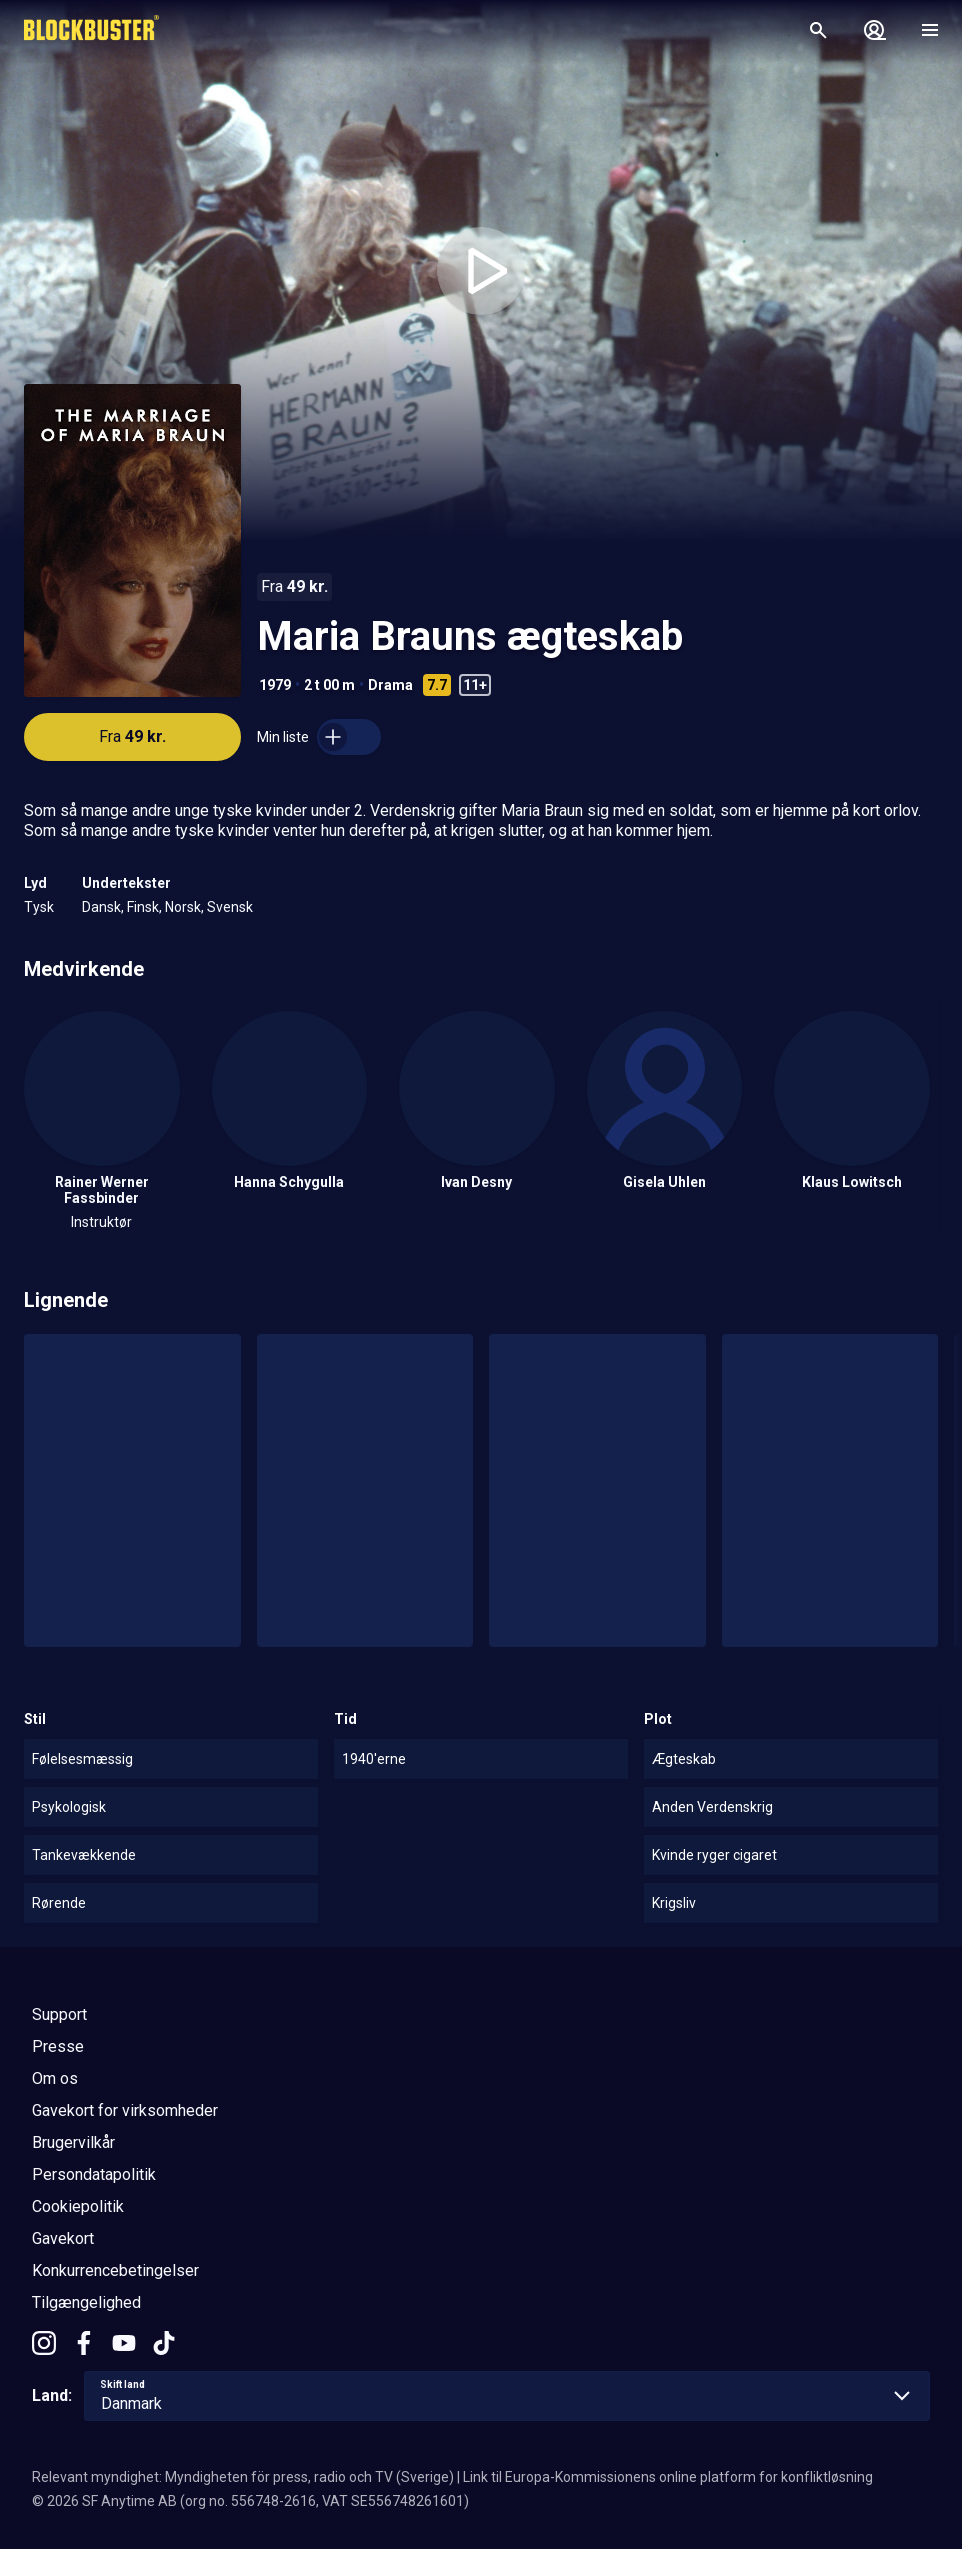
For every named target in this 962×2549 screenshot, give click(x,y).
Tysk (39, 907)
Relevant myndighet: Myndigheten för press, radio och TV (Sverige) (243, 2477)
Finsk (143, 907)
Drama (390, 685)
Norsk (183, 907)
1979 (275, 685)
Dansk (101, 907)
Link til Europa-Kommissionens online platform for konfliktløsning (668, 2477)
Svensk (230, 907)
